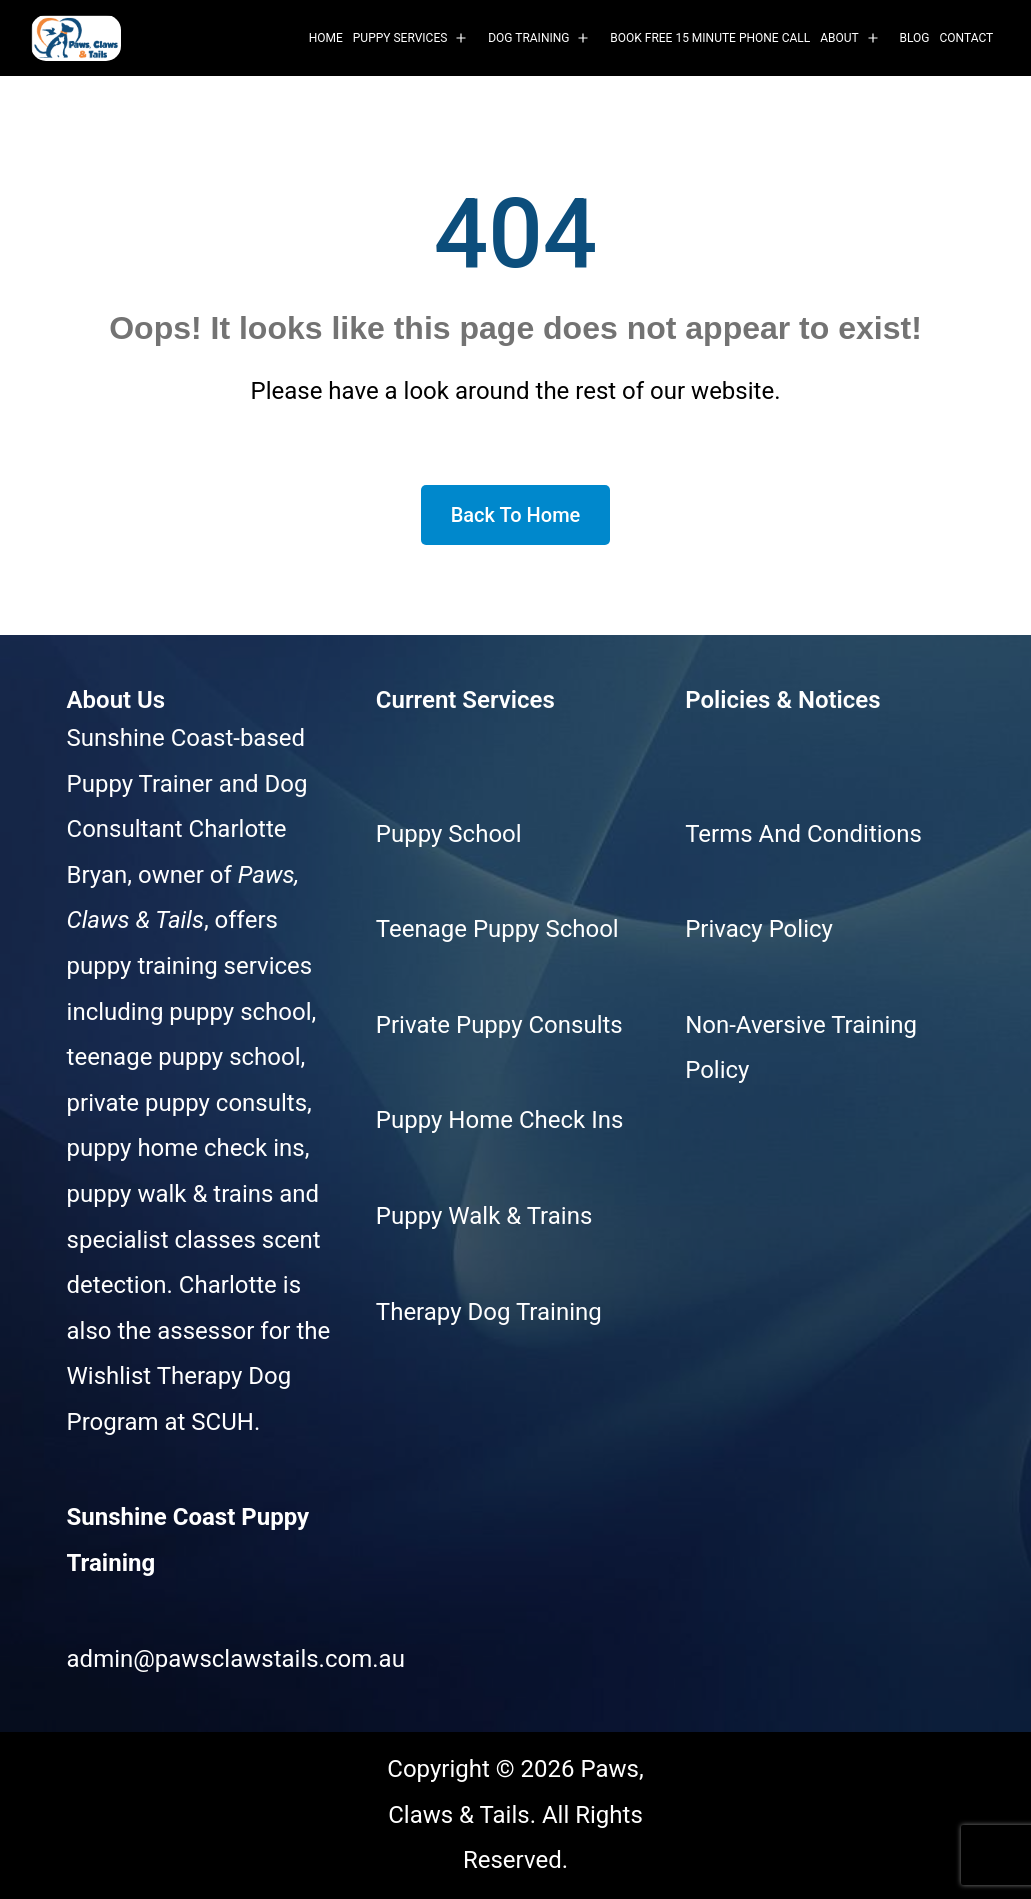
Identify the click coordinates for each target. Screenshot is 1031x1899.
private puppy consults (187, 1103)
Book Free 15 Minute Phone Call (710, 38)
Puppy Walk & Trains (484, 1216)
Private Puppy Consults (499, 1025)
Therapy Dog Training (489, 1312)
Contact (967, 38)
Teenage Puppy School (497, 929)
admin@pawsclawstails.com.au (236, 1659)
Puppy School (449, 834)
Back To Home (516, 515)
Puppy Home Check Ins (499, 1120)
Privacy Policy (759, 929)
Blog (915, 38)
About (839, 38)
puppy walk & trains (170, 1194)
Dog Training (528, 38)
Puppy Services (400, 38)
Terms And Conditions (803, 834)
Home (326, 38)
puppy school (240, 1012)
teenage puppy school (184, 1057)
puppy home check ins (186, 1148)
